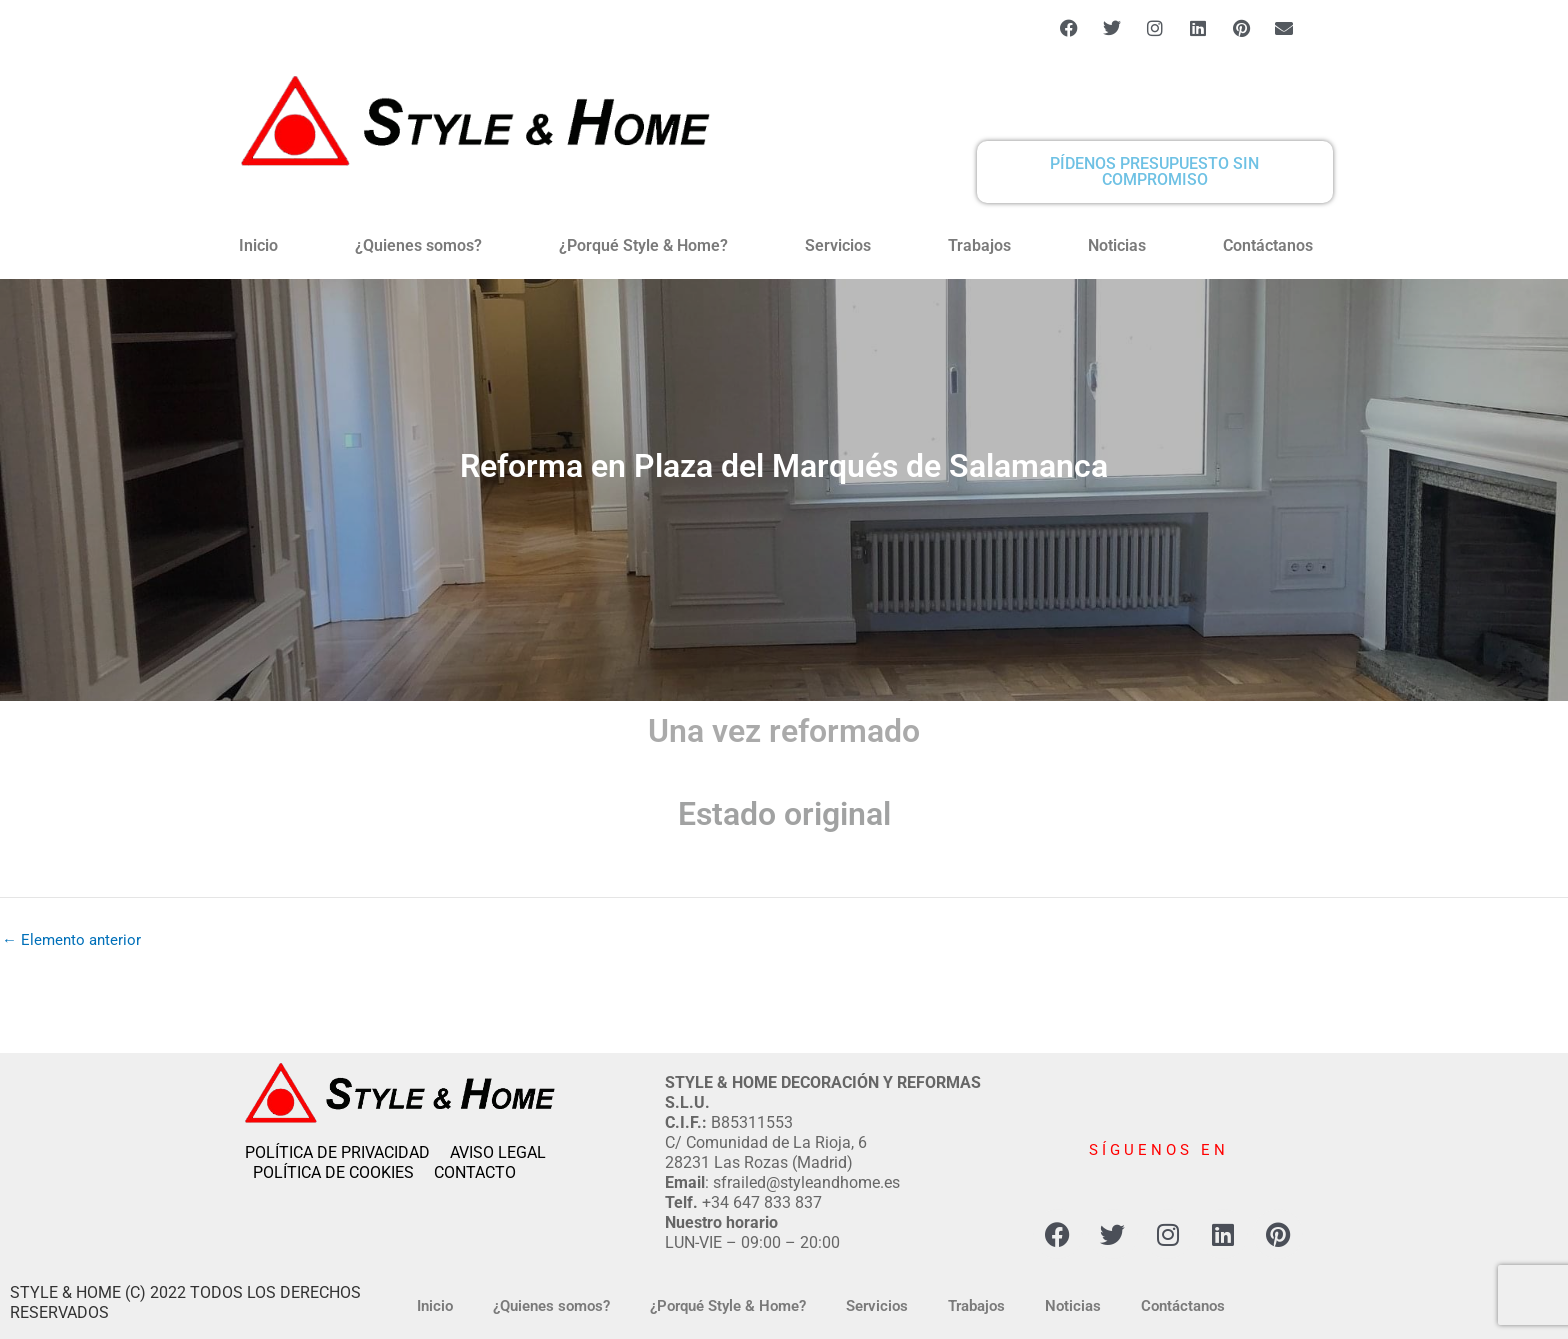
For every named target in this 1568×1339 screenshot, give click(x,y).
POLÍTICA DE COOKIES (343, 1172)
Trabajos (979, 245)
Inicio (258, 245)
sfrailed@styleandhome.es (806, 1182)
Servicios (838, 245)
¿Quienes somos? (418, 245)
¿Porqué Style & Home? (643, 245)
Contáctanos (1268, 245)
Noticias (1117, 245)
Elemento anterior (71, 940)
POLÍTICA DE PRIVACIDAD (347, 1152)
